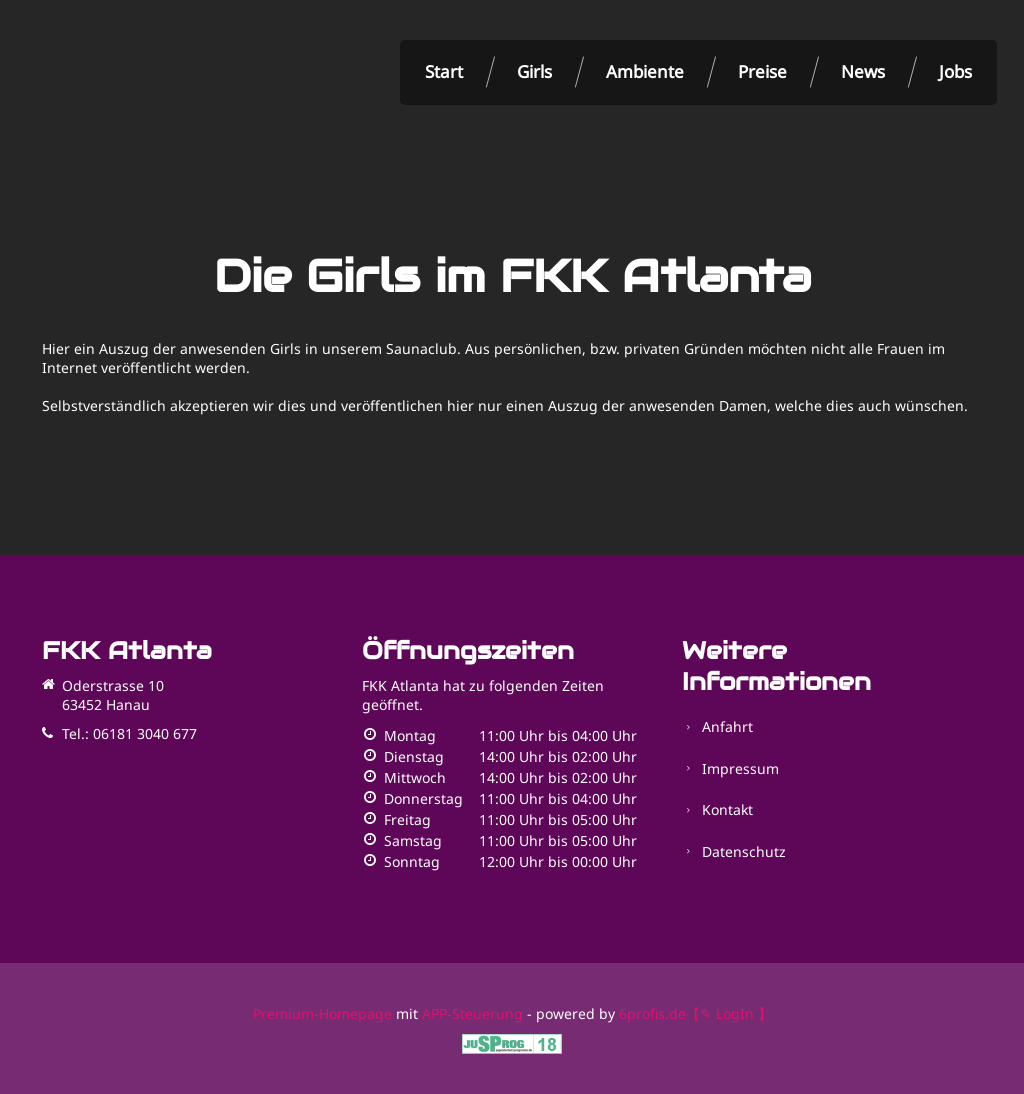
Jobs (955, 71)
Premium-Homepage (322, 1013)
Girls (534, 71)
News (863, 71)
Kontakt (727, 794)
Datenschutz (744, 829)
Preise (762, 71)
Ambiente (645, 71)
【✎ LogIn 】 (729, 1013)
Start (444, 71)
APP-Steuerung (472, 1013)
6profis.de (652, 1013)
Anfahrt (727, 724)
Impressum (740, 759)
